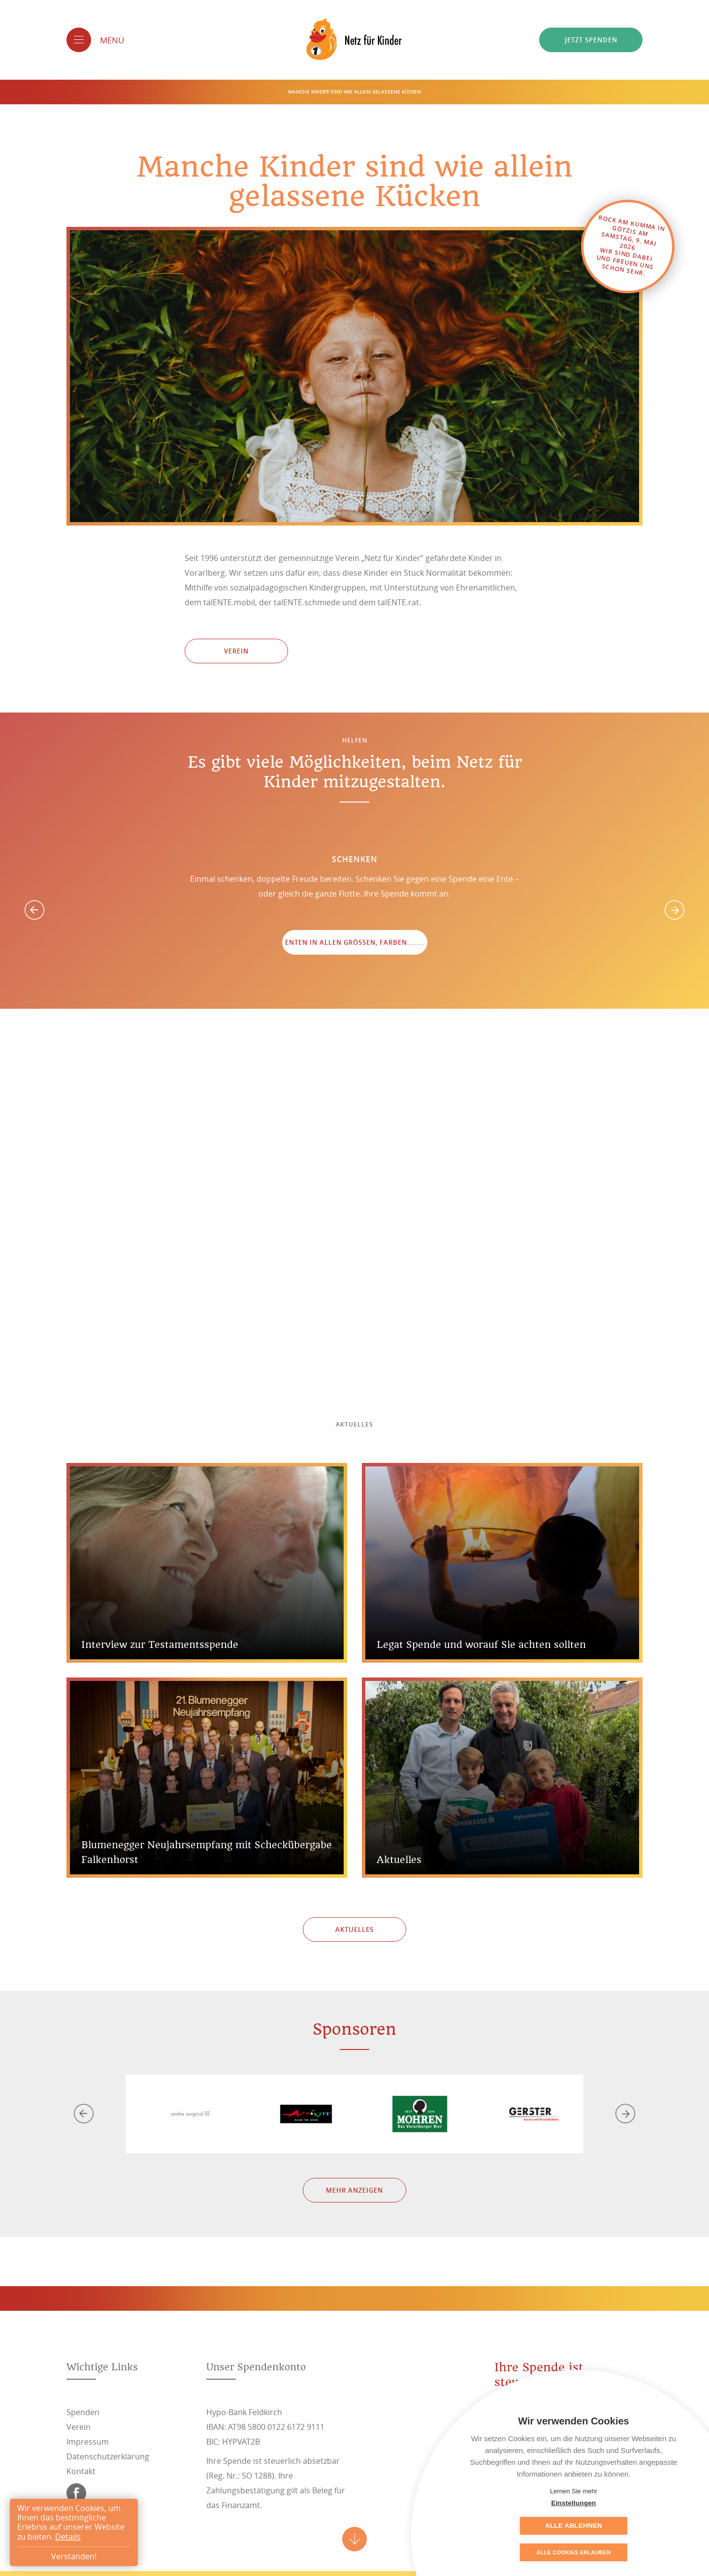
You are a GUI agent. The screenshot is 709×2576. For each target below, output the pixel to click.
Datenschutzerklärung (107, 2456)
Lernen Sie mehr (573, 2491)
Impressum (87, 2441)
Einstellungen (524, 2525)
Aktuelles (354, 1929)
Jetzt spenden (591, 39)
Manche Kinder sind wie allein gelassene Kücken (354, 92)
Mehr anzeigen (354, 2190)
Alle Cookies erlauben (574, 2552)
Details (68, 2536)
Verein (236, 651)
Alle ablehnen (622, 2525)
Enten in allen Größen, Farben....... (354, 942)
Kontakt (81, 2471)
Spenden (82, 2412)
